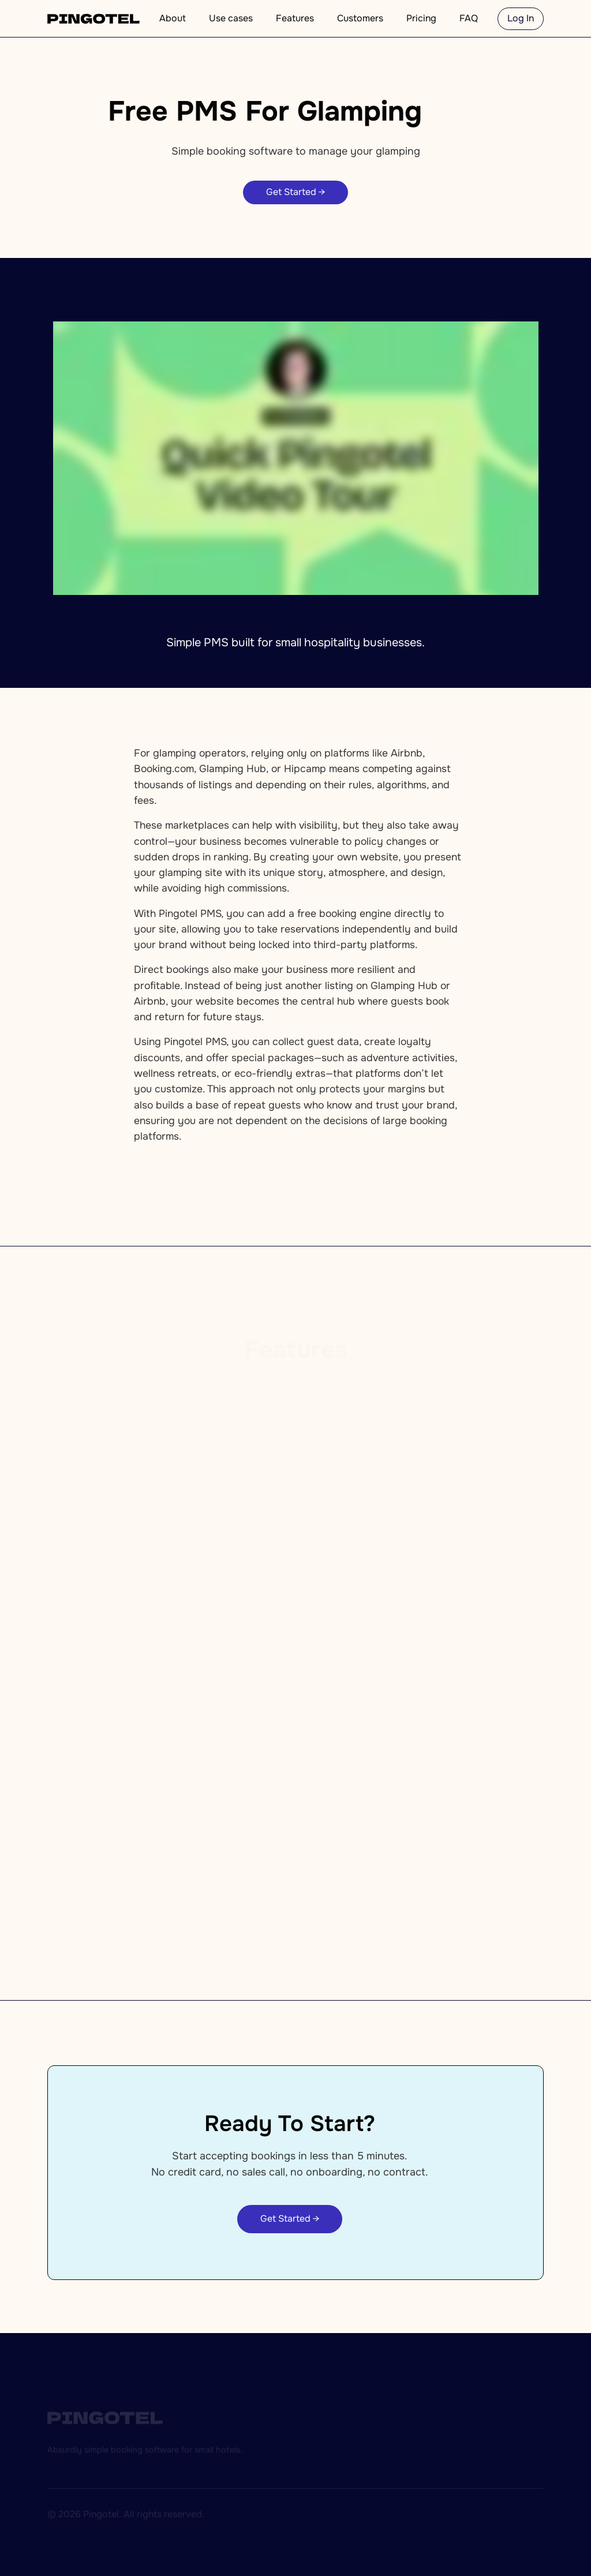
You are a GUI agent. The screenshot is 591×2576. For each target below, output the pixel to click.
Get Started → (295, 192)
